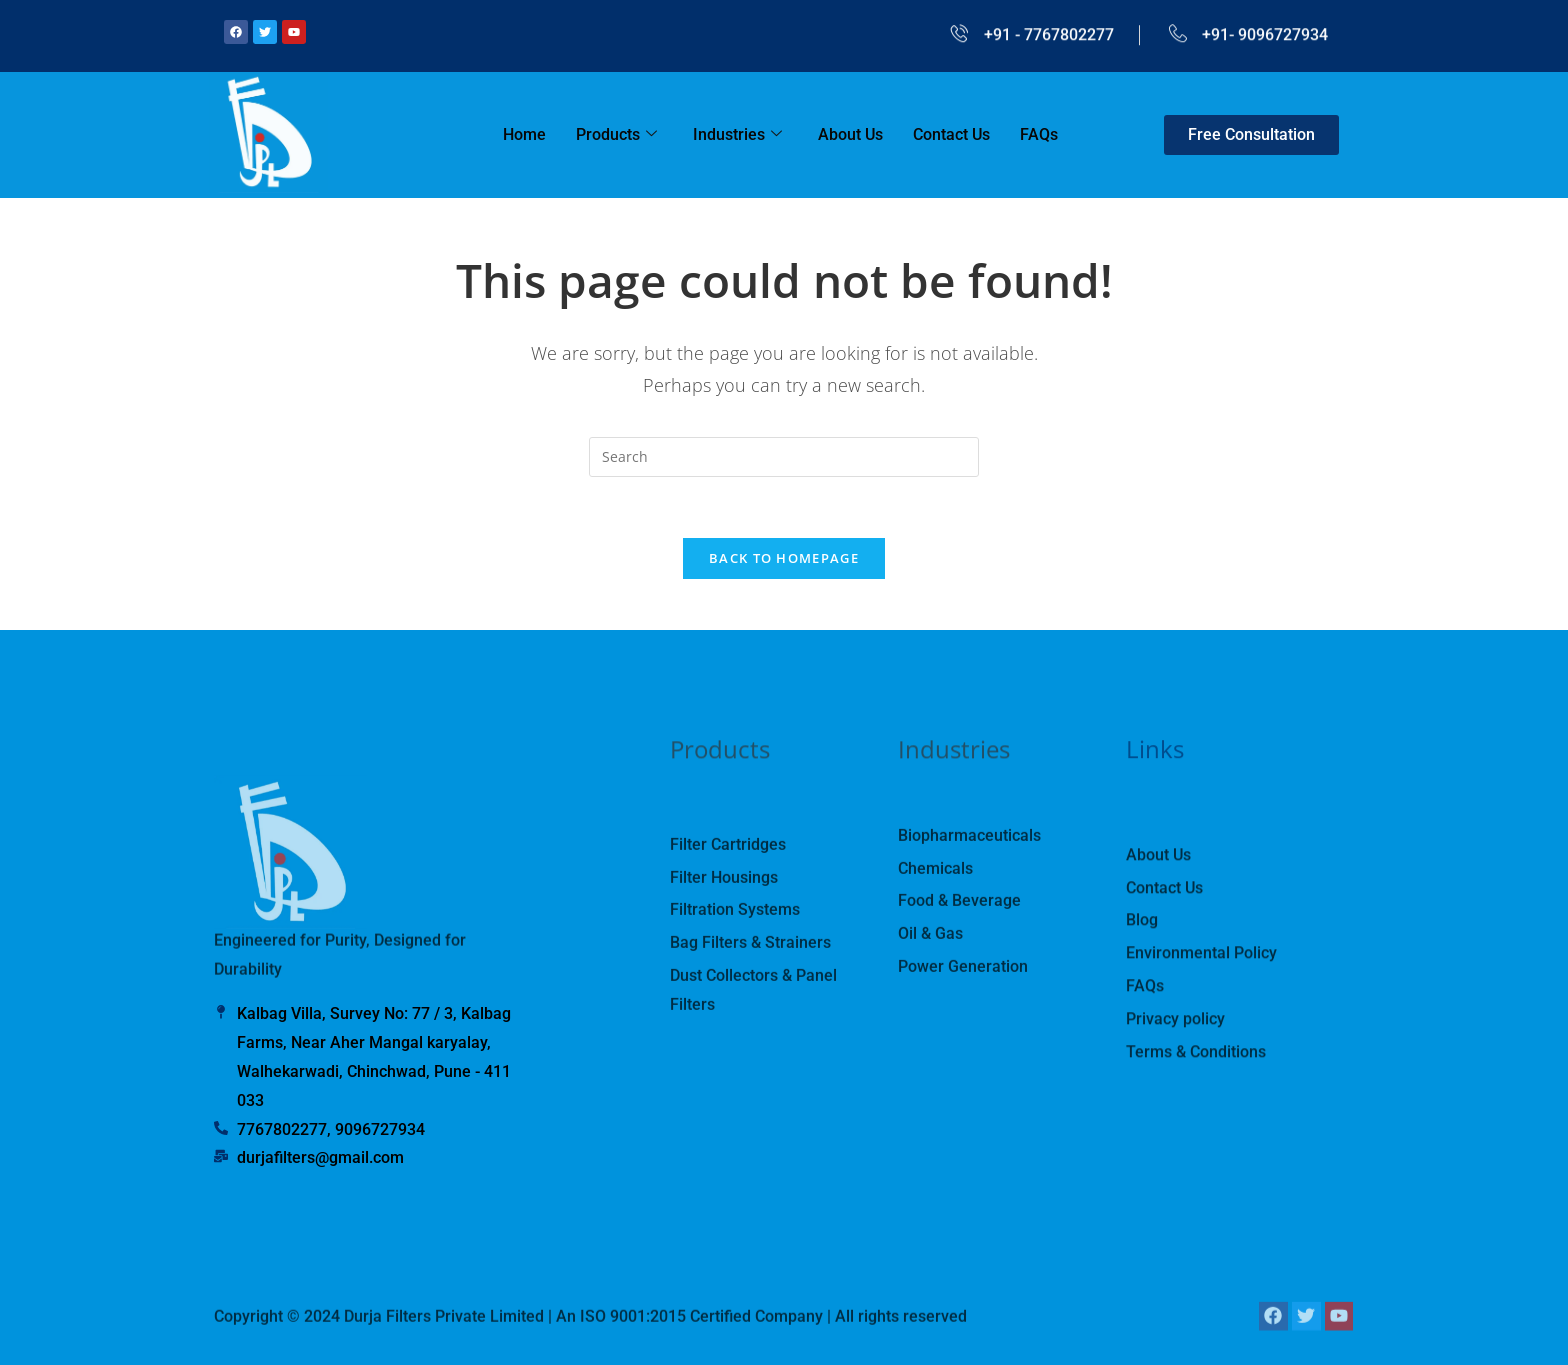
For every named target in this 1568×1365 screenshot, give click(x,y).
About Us (850, 134)
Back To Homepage (784, 558)
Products (616, 135)
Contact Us (951, 134)
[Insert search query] (784, 457)
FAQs (1039, 134)
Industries (737, 135)
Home (524, 134)
